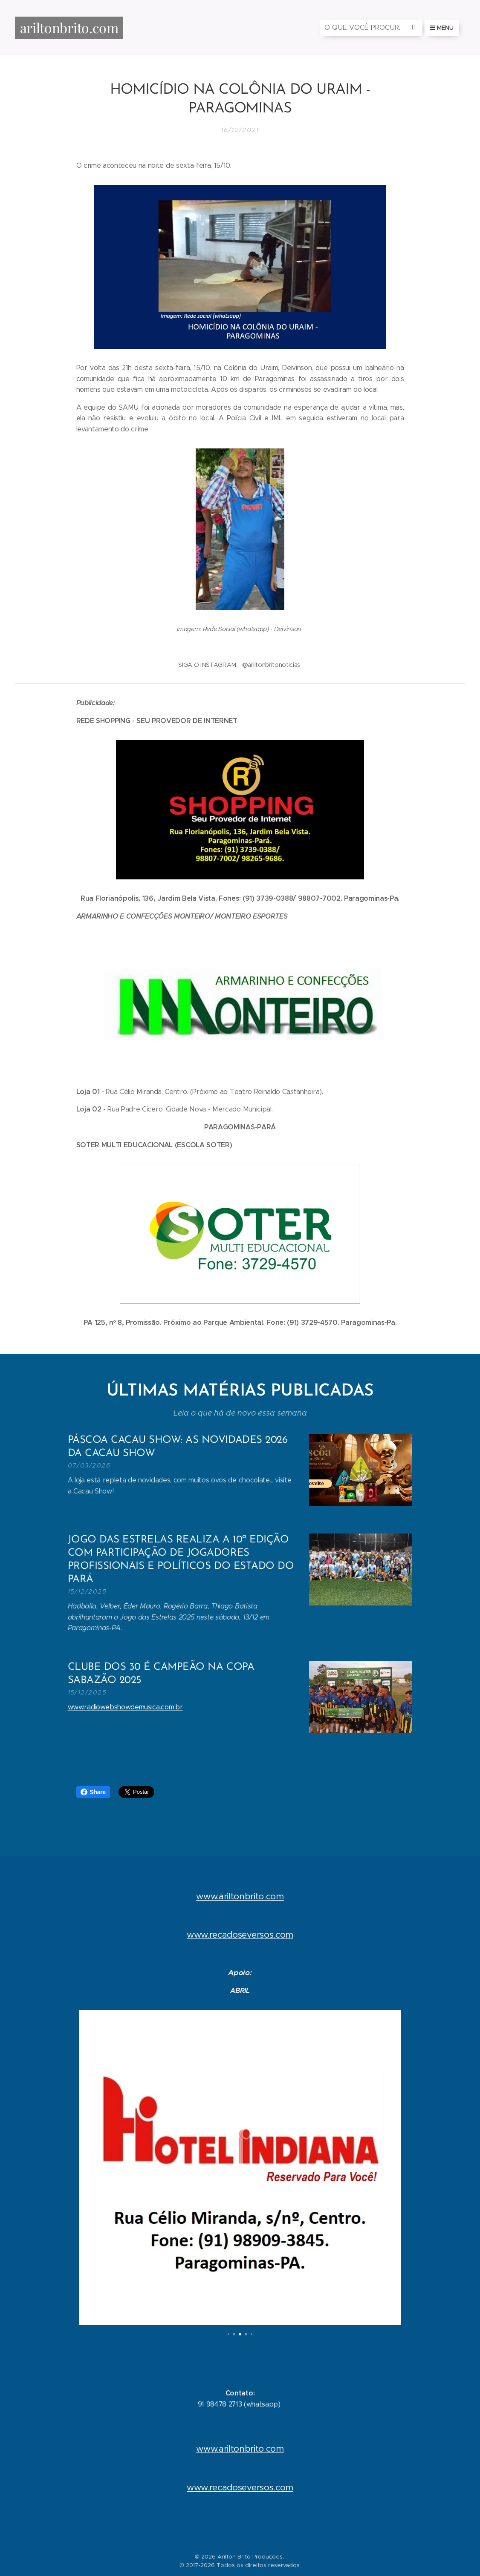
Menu (442, 28)
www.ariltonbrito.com (240, 1895)
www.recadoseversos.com (240, 1934)
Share (93, 1792)
